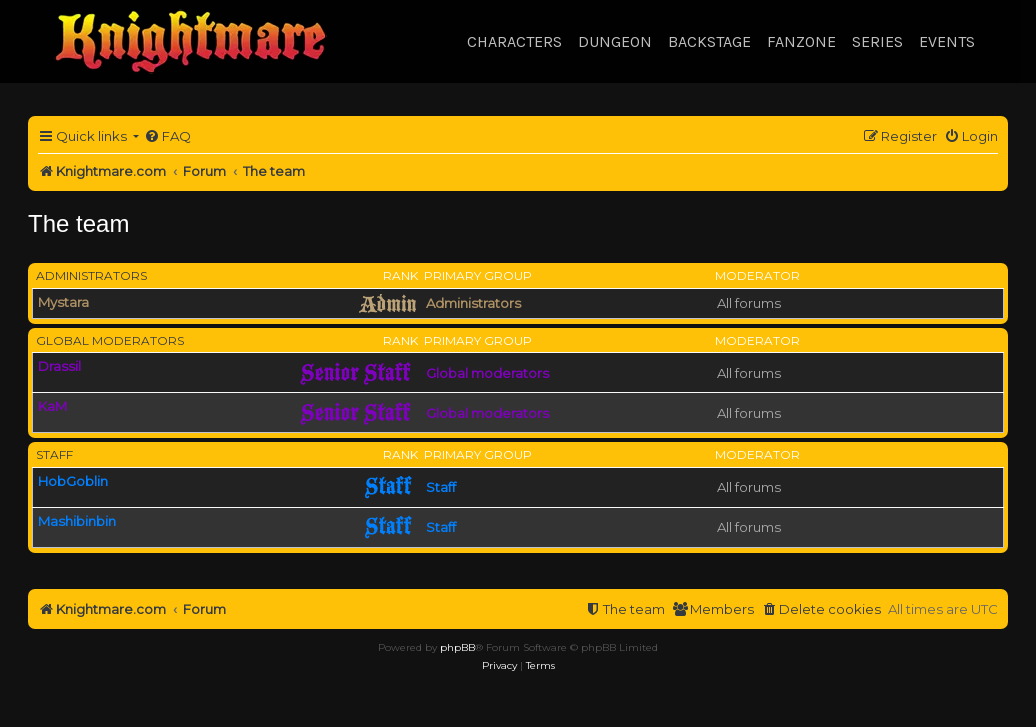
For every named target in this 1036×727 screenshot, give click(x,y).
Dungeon (615, 41)
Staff (54, 454)
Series (877, 41)
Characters (514, 41)
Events (947, 41)
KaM (52, 406)
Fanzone (801, 41)
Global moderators (110, 340)
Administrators (91, 275)
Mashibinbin (77, 521)
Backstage (709, 41)
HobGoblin (73, 481)
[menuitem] (167, 136)
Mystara (63, 302)
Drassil (59, 366)
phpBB (457, 647)
